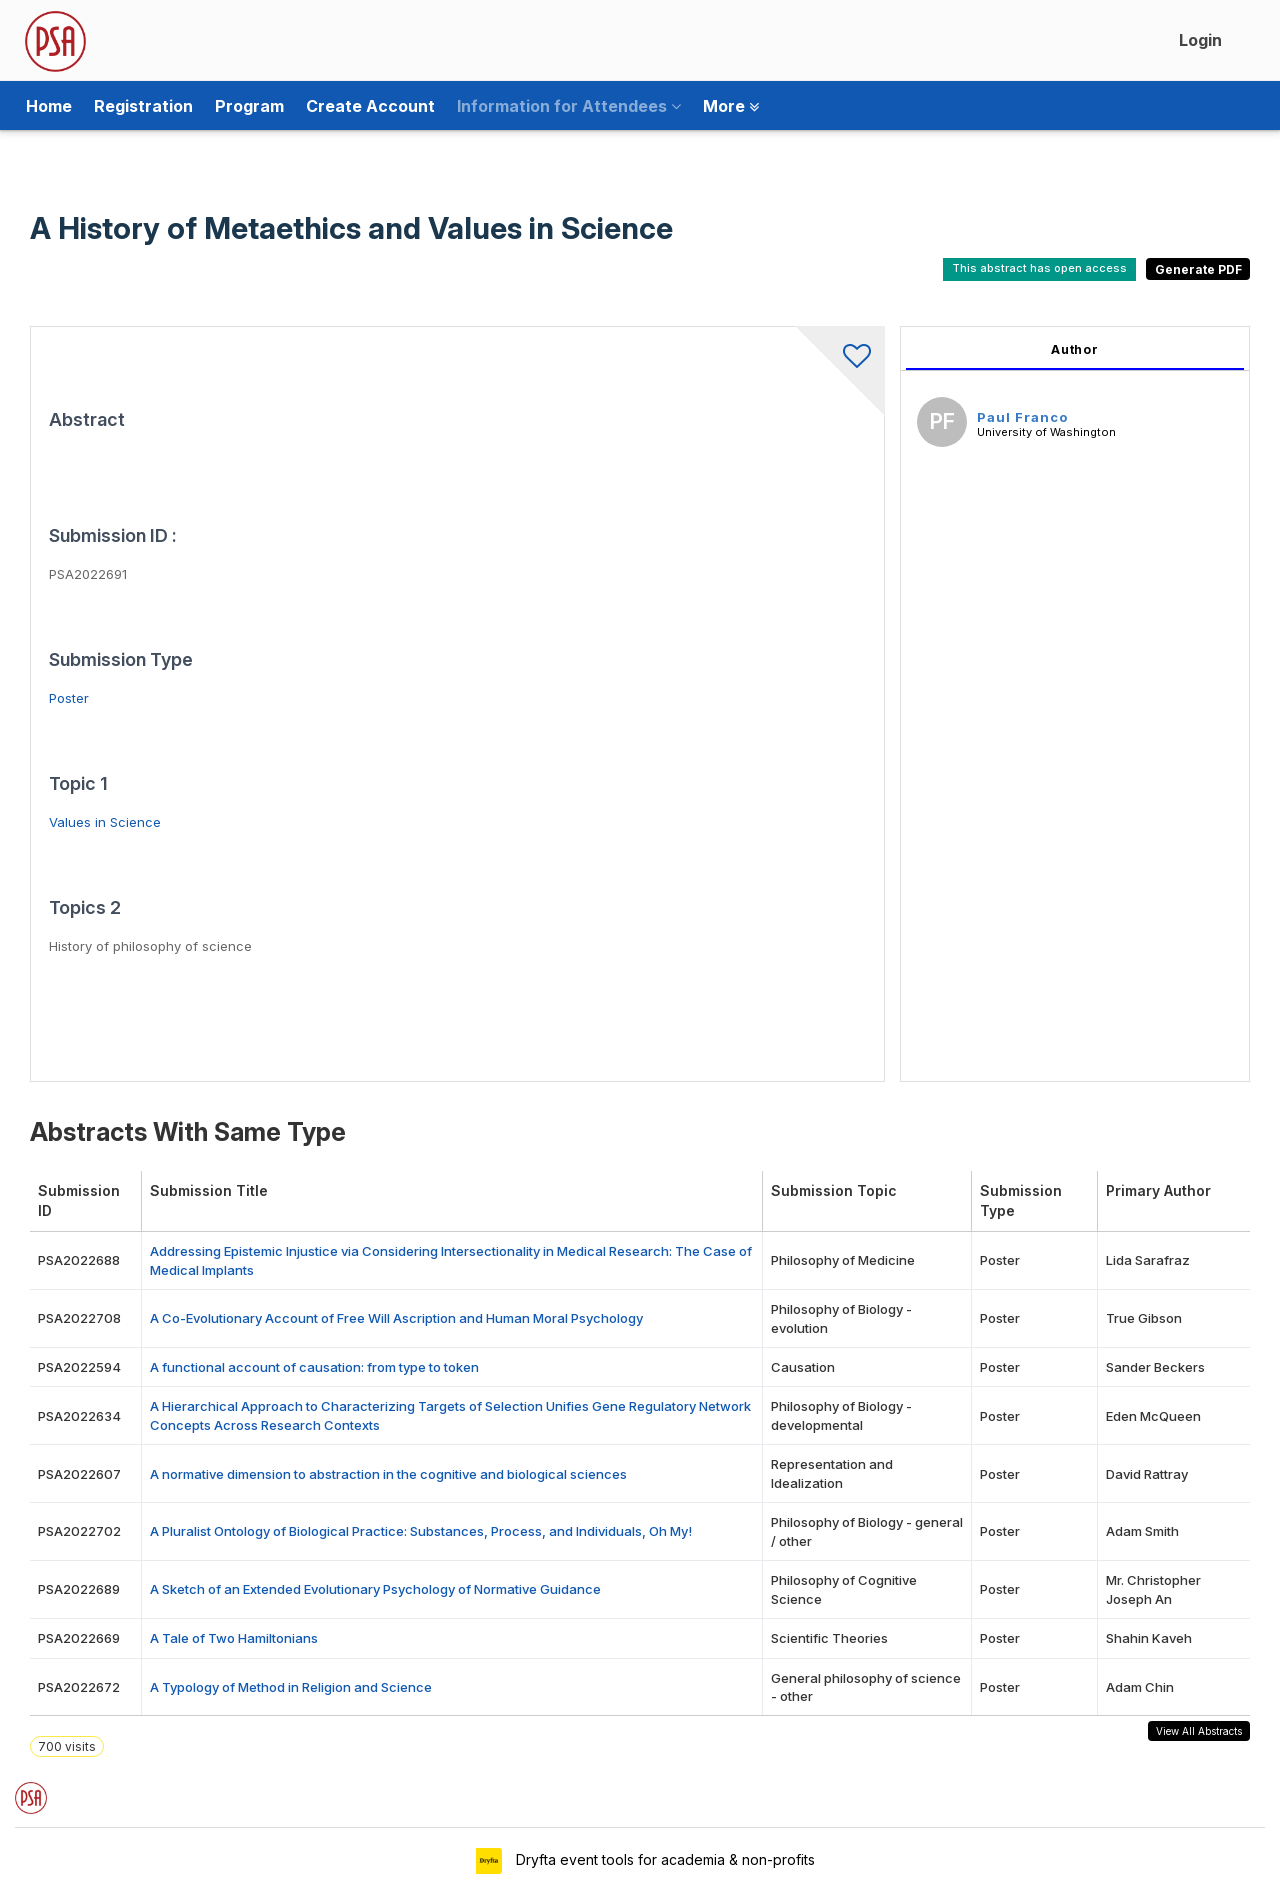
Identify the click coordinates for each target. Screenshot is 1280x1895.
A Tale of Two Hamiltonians (234, 1638)
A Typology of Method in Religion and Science (291, 1687)
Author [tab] (1075, 349)
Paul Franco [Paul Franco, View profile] (1022, 417)
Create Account (370, 106)
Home (49, 106)
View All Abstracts (1199, 1731)
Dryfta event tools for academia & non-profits (663, 1859)
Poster (69, 698)
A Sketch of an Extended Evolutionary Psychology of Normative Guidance (375, 1589)
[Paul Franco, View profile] (942, 425)
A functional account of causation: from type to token (314, 1367)
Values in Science (105, 822)
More (731, 106)
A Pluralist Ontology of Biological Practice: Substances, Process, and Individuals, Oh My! (421, 1531)
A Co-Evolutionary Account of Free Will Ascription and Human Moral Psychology (396, 1318)
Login (1200, 40)
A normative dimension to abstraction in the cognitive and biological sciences (388, 1474)
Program (249, 106)
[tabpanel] (1075, 704)
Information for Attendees (569, 106)
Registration (143, 106)
